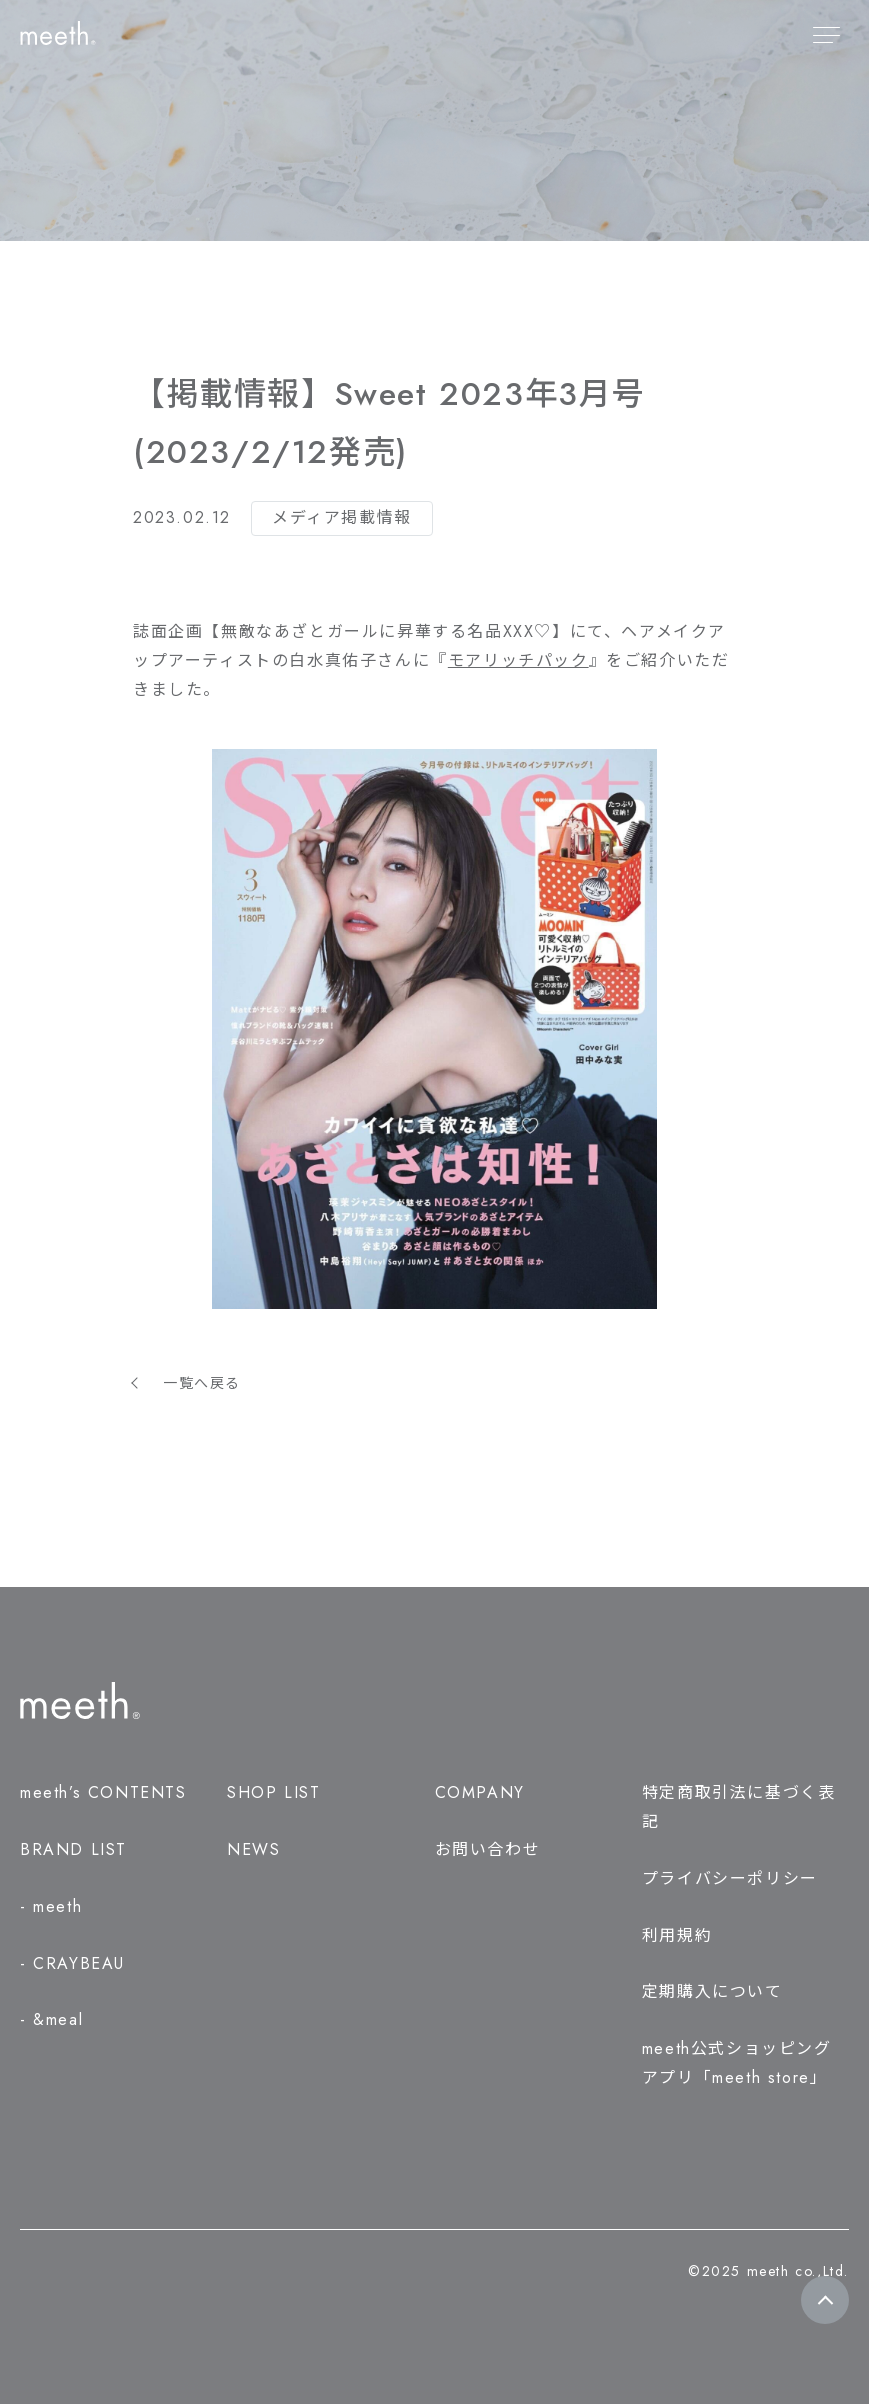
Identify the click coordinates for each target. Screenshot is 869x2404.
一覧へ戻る (202, 1383)
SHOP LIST (273, 1792)
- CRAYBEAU (72, 1963)
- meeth (51, 1906)
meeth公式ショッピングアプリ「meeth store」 (737, 2063)
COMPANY (480, 1792)
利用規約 (677, 1935)
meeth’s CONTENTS (103, 1792)
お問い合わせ (488, 1849)
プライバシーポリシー (730, 1878)
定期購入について (712, 1991)
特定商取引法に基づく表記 (739, 1807)
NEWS (253, 1849)
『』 (518, 660)
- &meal (51, 2019)
